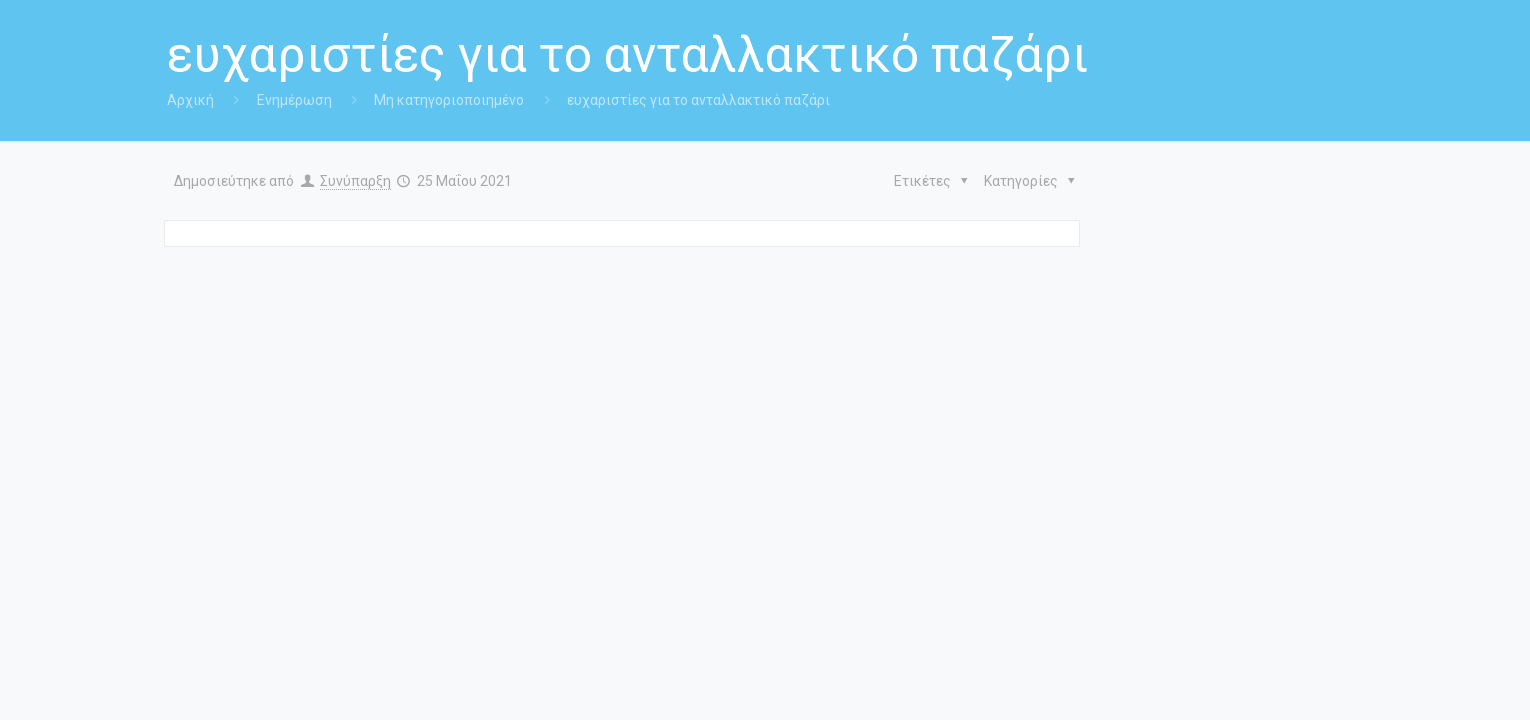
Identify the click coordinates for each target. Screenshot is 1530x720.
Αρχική (190, 100)
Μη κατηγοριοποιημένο (449, 100)
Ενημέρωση (294, 100)
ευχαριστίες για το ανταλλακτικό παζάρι (698, 100)
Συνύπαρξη (355, 181)
